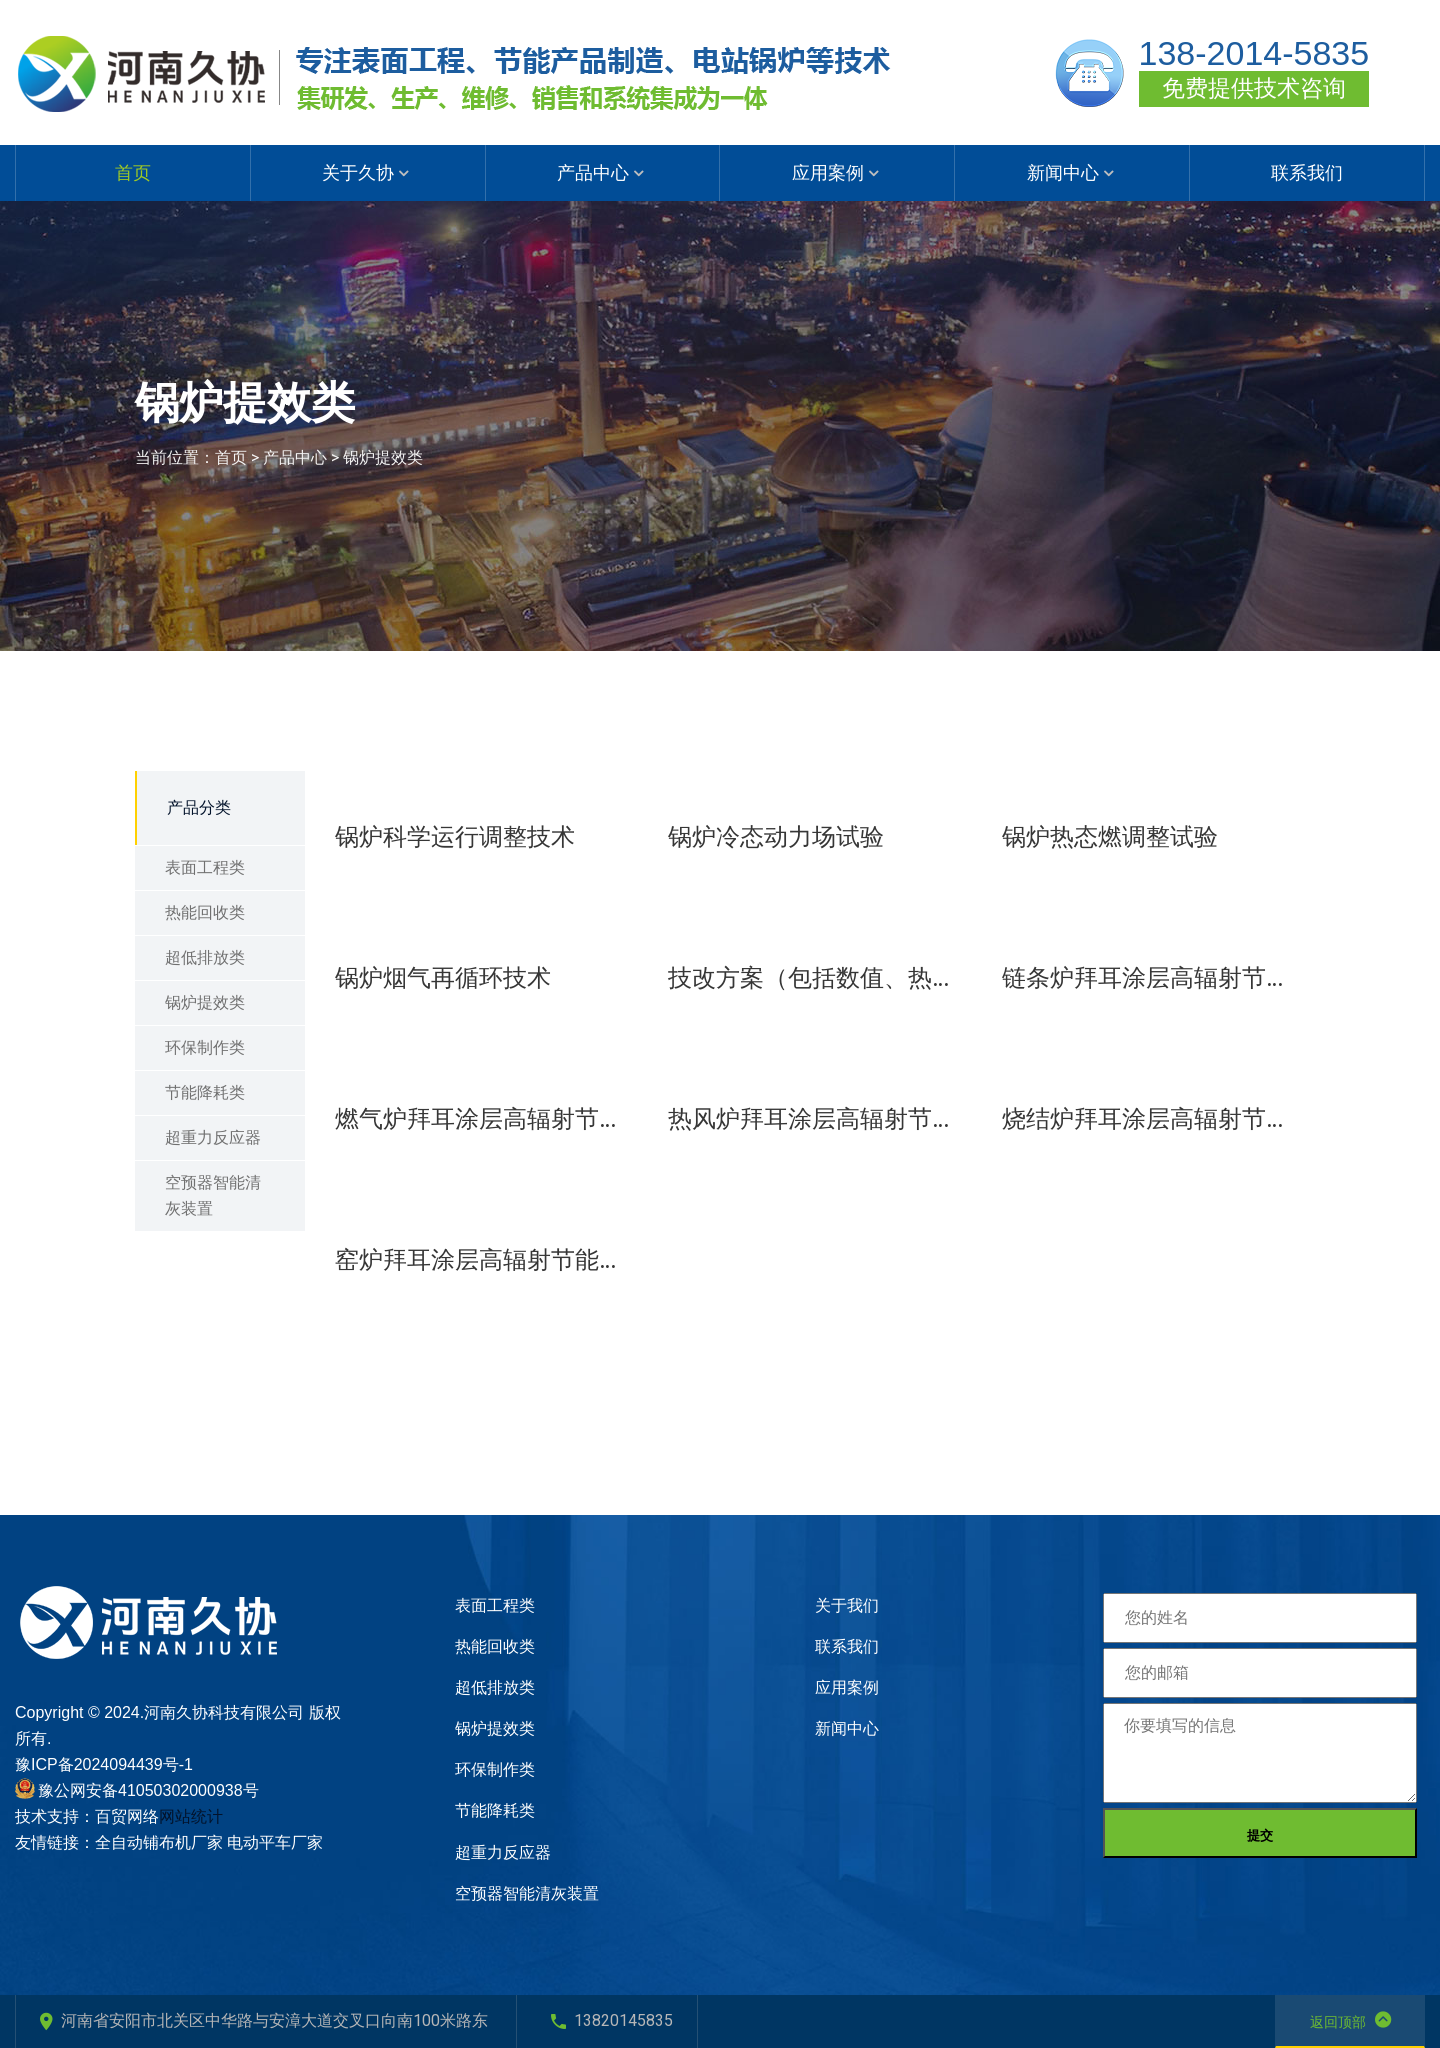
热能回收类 (205, 912)
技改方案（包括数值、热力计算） (819, 978)
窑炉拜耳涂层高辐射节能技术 (486, 1260)
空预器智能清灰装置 (213, 1195)
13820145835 (612, 2020)
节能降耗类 (205, 1092)
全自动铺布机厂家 (159, 1842)
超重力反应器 (213, 1137)
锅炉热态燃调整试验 (1110, 837)
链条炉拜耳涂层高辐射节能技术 (1153, 978)
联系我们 (1307, 172)
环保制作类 (205, 1047)
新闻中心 (1063, 172)
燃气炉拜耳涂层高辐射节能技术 (486, 1119)
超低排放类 (205, 957)
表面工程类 (205, 867)
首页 (133, 172)
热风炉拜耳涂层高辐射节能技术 (819, 1119)
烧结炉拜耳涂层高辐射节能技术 (1153, 1119)
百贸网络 (127, 1816)
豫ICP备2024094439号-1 (104, 1764)
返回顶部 (1350, 2020)
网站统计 (191, 1816)
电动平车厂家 (275, 1842)
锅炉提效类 (383, 457)
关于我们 (847, 1605)
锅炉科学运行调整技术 (455, 837)
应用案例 (828, 172)
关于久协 (358, 172)
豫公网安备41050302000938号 (148, 1790)
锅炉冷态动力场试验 (776, 837)
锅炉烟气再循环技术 (443, 978)
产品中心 (593, 172)
